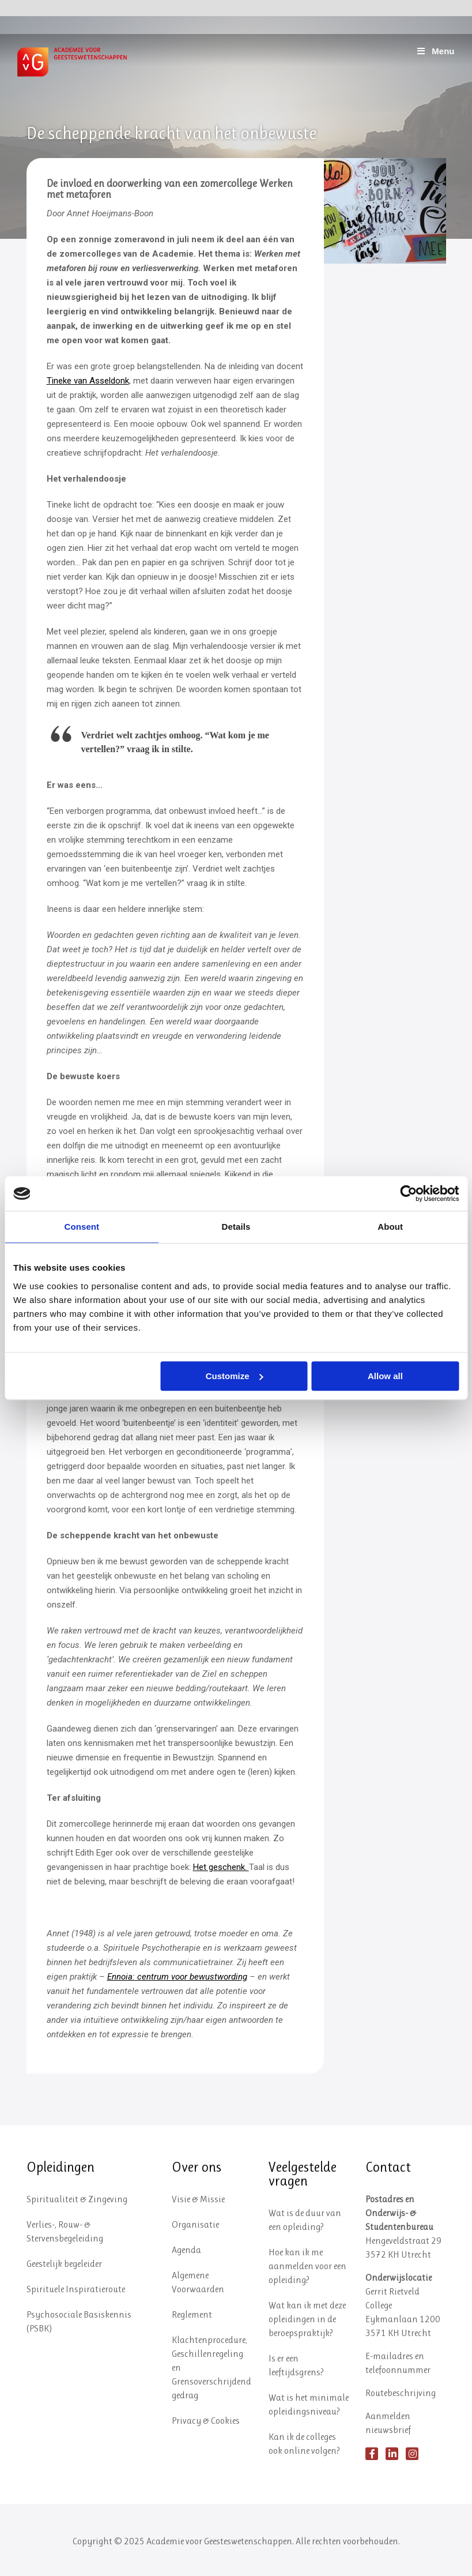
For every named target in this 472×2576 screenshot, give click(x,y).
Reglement (192, 2314)
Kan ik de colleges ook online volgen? (304, 2443)
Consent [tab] (81, 1226)
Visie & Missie (198, 2199)
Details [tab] (236, 1226)
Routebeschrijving (400, 2392)
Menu (435, 51)
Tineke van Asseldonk (88, 380)
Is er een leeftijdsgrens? (296, 2365)
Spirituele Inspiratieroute (76, 2289)
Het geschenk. (221, 1867)
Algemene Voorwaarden (198, 2282)
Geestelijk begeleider (64, 2263)
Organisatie (195, 2224)
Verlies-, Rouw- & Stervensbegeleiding (65, 2231)
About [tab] (390, 1226)
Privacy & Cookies (206, 2420)
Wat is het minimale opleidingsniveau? (309, 2404)
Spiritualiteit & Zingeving (77, 2199)
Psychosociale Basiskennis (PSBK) (79, 2321)
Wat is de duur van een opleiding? (305, 2219)
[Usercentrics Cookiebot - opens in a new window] (408, 1193)
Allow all (385, 1376)
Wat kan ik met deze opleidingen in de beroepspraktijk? (307, 2319)
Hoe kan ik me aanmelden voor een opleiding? (307, 2266)
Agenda (186, 2249)
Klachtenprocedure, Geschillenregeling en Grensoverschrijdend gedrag (211, 2367)
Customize (234, 1376)
